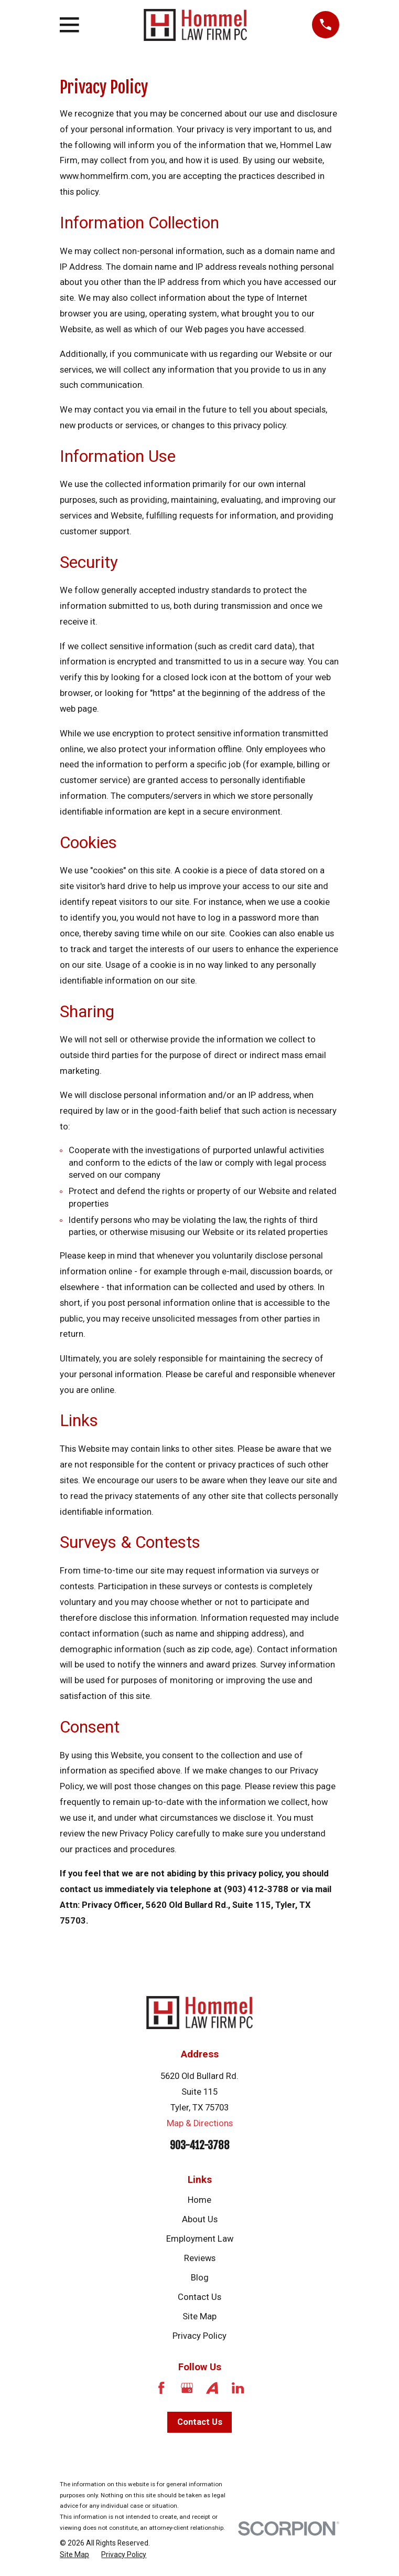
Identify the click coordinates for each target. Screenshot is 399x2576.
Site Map (199, 2316)
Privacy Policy (199, 2336)
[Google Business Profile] (187, 2388)
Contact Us (199, 2297)
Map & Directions (200, 2123)
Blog (200, 2278)
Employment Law (199, 2239)
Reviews (199, 2258)
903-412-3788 (200, 2145)
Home (199, 2200)
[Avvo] (212, 2388)
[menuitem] (74, 2555)
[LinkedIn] (238, 2388)
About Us (200, 2219)
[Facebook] (161, 2388)
